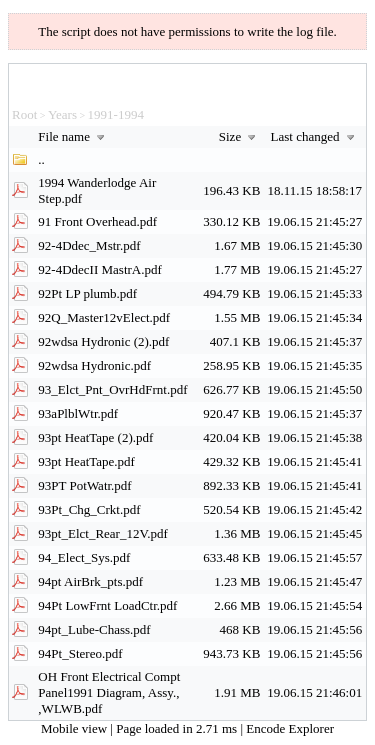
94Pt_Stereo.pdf (80, 653)
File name (73, 136)
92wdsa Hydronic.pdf (94, 365)
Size (240, 136)
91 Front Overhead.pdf (97, 221)
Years (62, 114)
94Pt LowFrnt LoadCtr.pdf (107, 605)
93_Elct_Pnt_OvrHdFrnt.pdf (112, 389)
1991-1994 (116, 114)
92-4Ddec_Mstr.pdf (89, 245)
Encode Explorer (290, 728)
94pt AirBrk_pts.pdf (90, 581)
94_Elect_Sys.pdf (84, 557)
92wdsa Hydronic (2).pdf (103, 341)
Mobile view (75, 728)
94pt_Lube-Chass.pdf (94, 629)
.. (41, 159)
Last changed (315, 136)
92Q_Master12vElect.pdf (104, 317)
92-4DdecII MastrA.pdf (99, 269)
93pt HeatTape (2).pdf (95, 437)
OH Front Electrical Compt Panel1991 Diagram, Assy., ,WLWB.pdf (109, 692)
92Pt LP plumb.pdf (87, 293)
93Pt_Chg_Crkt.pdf (89, 509)
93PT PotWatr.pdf (84, 485)
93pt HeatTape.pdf (86, 461)
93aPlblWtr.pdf (78, 413)
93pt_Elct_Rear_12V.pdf (102, 533)
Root (24, 114)
